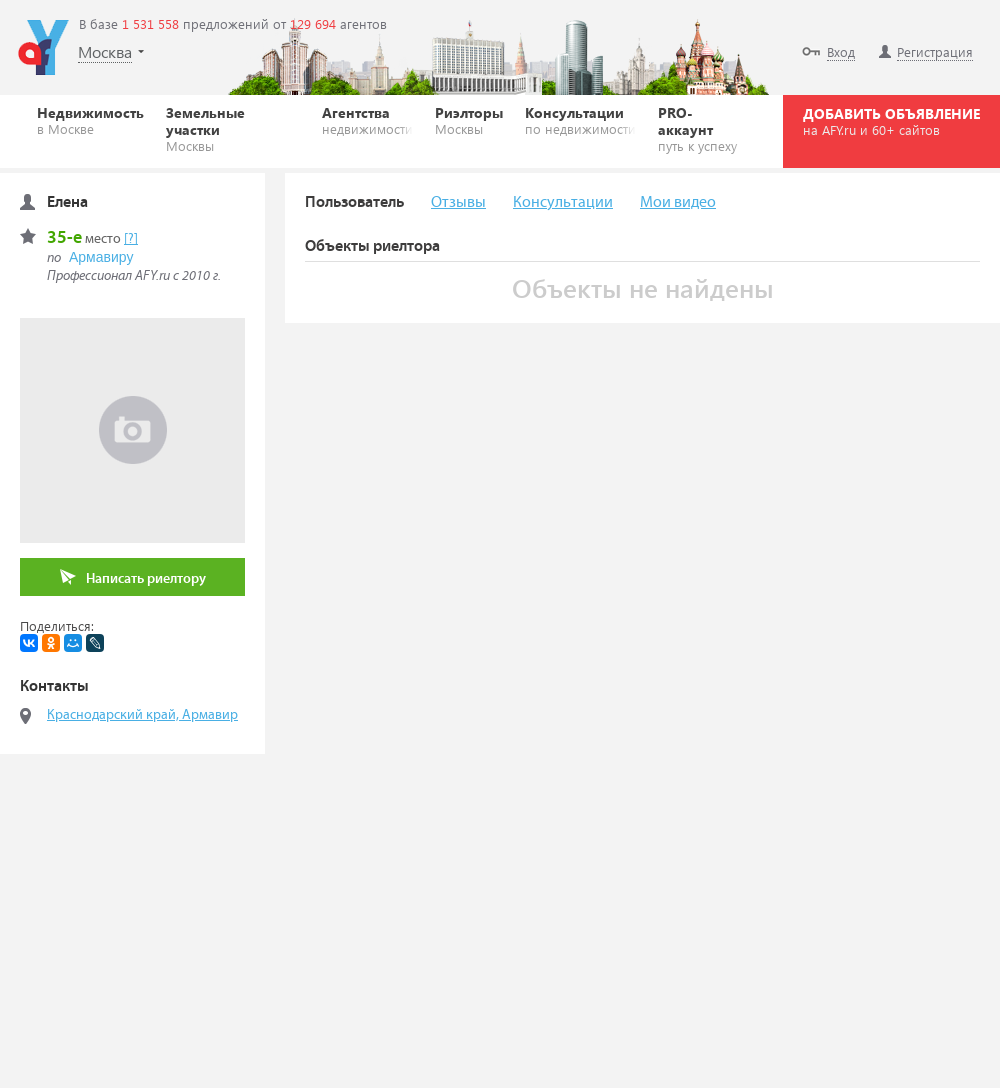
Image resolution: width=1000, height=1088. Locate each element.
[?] (131, 239)
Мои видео (678, 202)
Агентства (367, 120)
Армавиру (101, 257)
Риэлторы (469, 120)
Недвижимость (90, 120)
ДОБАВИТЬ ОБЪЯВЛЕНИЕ (891, 121)
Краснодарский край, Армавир (142, 715)
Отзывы (458, 202)
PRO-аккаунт (702, 128)
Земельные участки (233, 128)
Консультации (580, 120)
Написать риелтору (133, 577)
